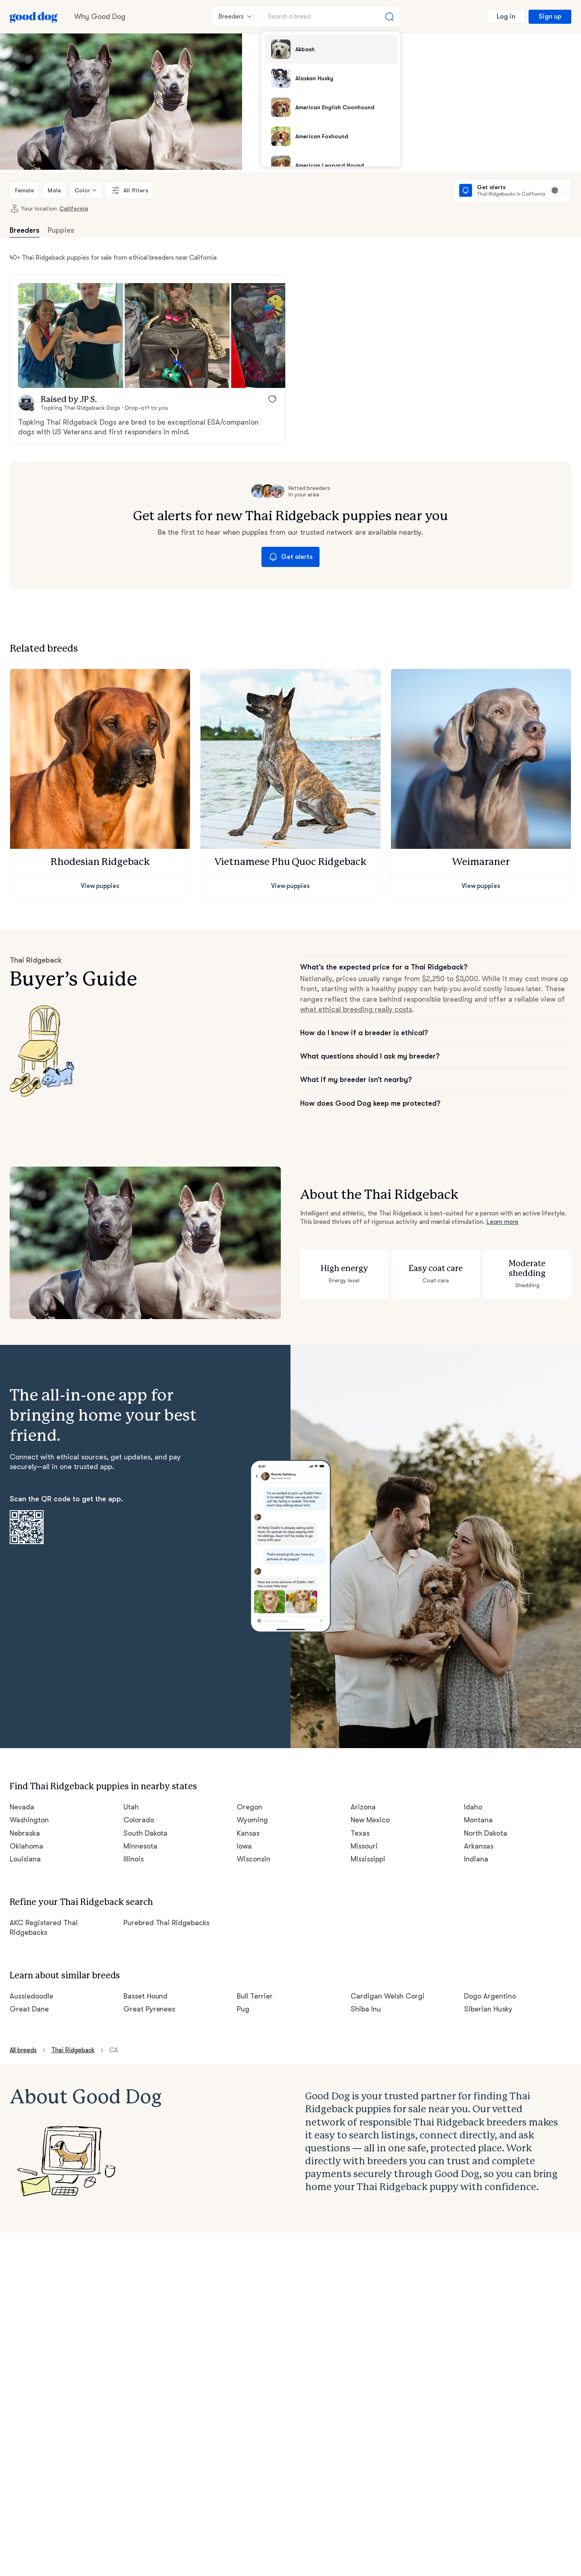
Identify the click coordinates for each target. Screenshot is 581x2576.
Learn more (502, 1221)
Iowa (244, 1846)
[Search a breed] (330, 16)
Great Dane (29, 2009)
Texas (360, 1833)
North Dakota (485, 1833)
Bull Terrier (255, 1996)
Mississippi (368, 1859)
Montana (478, 1820)
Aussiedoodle (31, 1996)
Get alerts (290, 557)
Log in (506, 16)
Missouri (364, 1846)
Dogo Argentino (490, 1996)
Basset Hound (145, 1996)
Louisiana (25, 1859)
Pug (243, 2009)
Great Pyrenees (149, 2009)
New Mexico (370, 1820)
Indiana (476, 1859)
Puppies (61, 230)
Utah (131, 1807)
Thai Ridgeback (73, 2050)
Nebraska (25, 1833)
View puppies (100, 886)
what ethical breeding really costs (356, 1009)
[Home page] (34, 16)
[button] (70, 335)
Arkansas (478, 1846)
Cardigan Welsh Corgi (387, 1996)
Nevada (22, 1807)
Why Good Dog (99, 17)
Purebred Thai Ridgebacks (166, 1923)
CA (113, 2050)
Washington (29, 1820)
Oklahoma (26, 1846)
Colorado (138, 1820)
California (73, 208)
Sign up (550, 16)
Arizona (363, 1807)
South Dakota (145, 1833)
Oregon (249, 1807)
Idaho (473, 1807)
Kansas (248, 1833)
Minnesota (140, 1846)
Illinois (133, 1859)
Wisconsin (253, 1859)
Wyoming (252, 1820)
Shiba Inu (366, 2009)
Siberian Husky (488, 2009)
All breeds (23, 2050)
